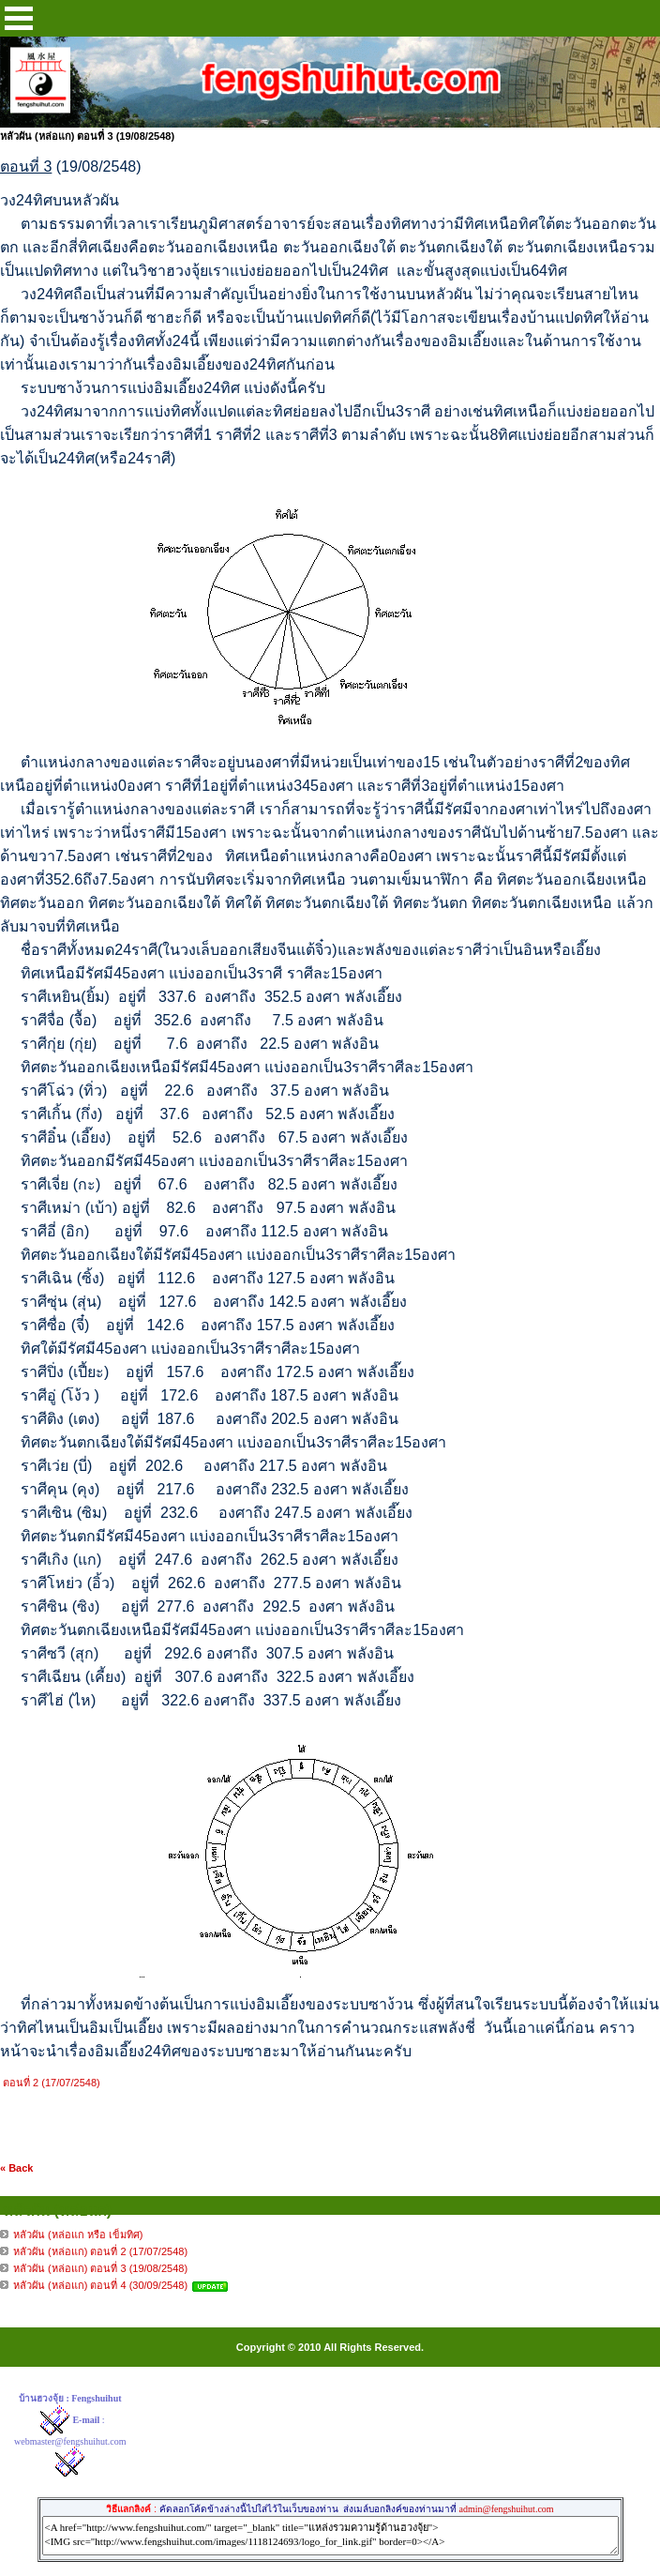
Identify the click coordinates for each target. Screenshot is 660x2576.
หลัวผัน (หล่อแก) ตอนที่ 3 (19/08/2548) (100, 2268)
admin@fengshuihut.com (505, 2509)
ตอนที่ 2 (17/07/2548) (51, 2082)
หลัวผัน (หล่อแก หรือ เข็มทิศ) (78, 2234)
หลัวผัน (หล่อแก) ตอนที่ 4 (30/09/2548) (100, 2285)
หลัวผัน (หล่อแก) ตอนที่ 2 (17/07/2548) (100, 2251)
